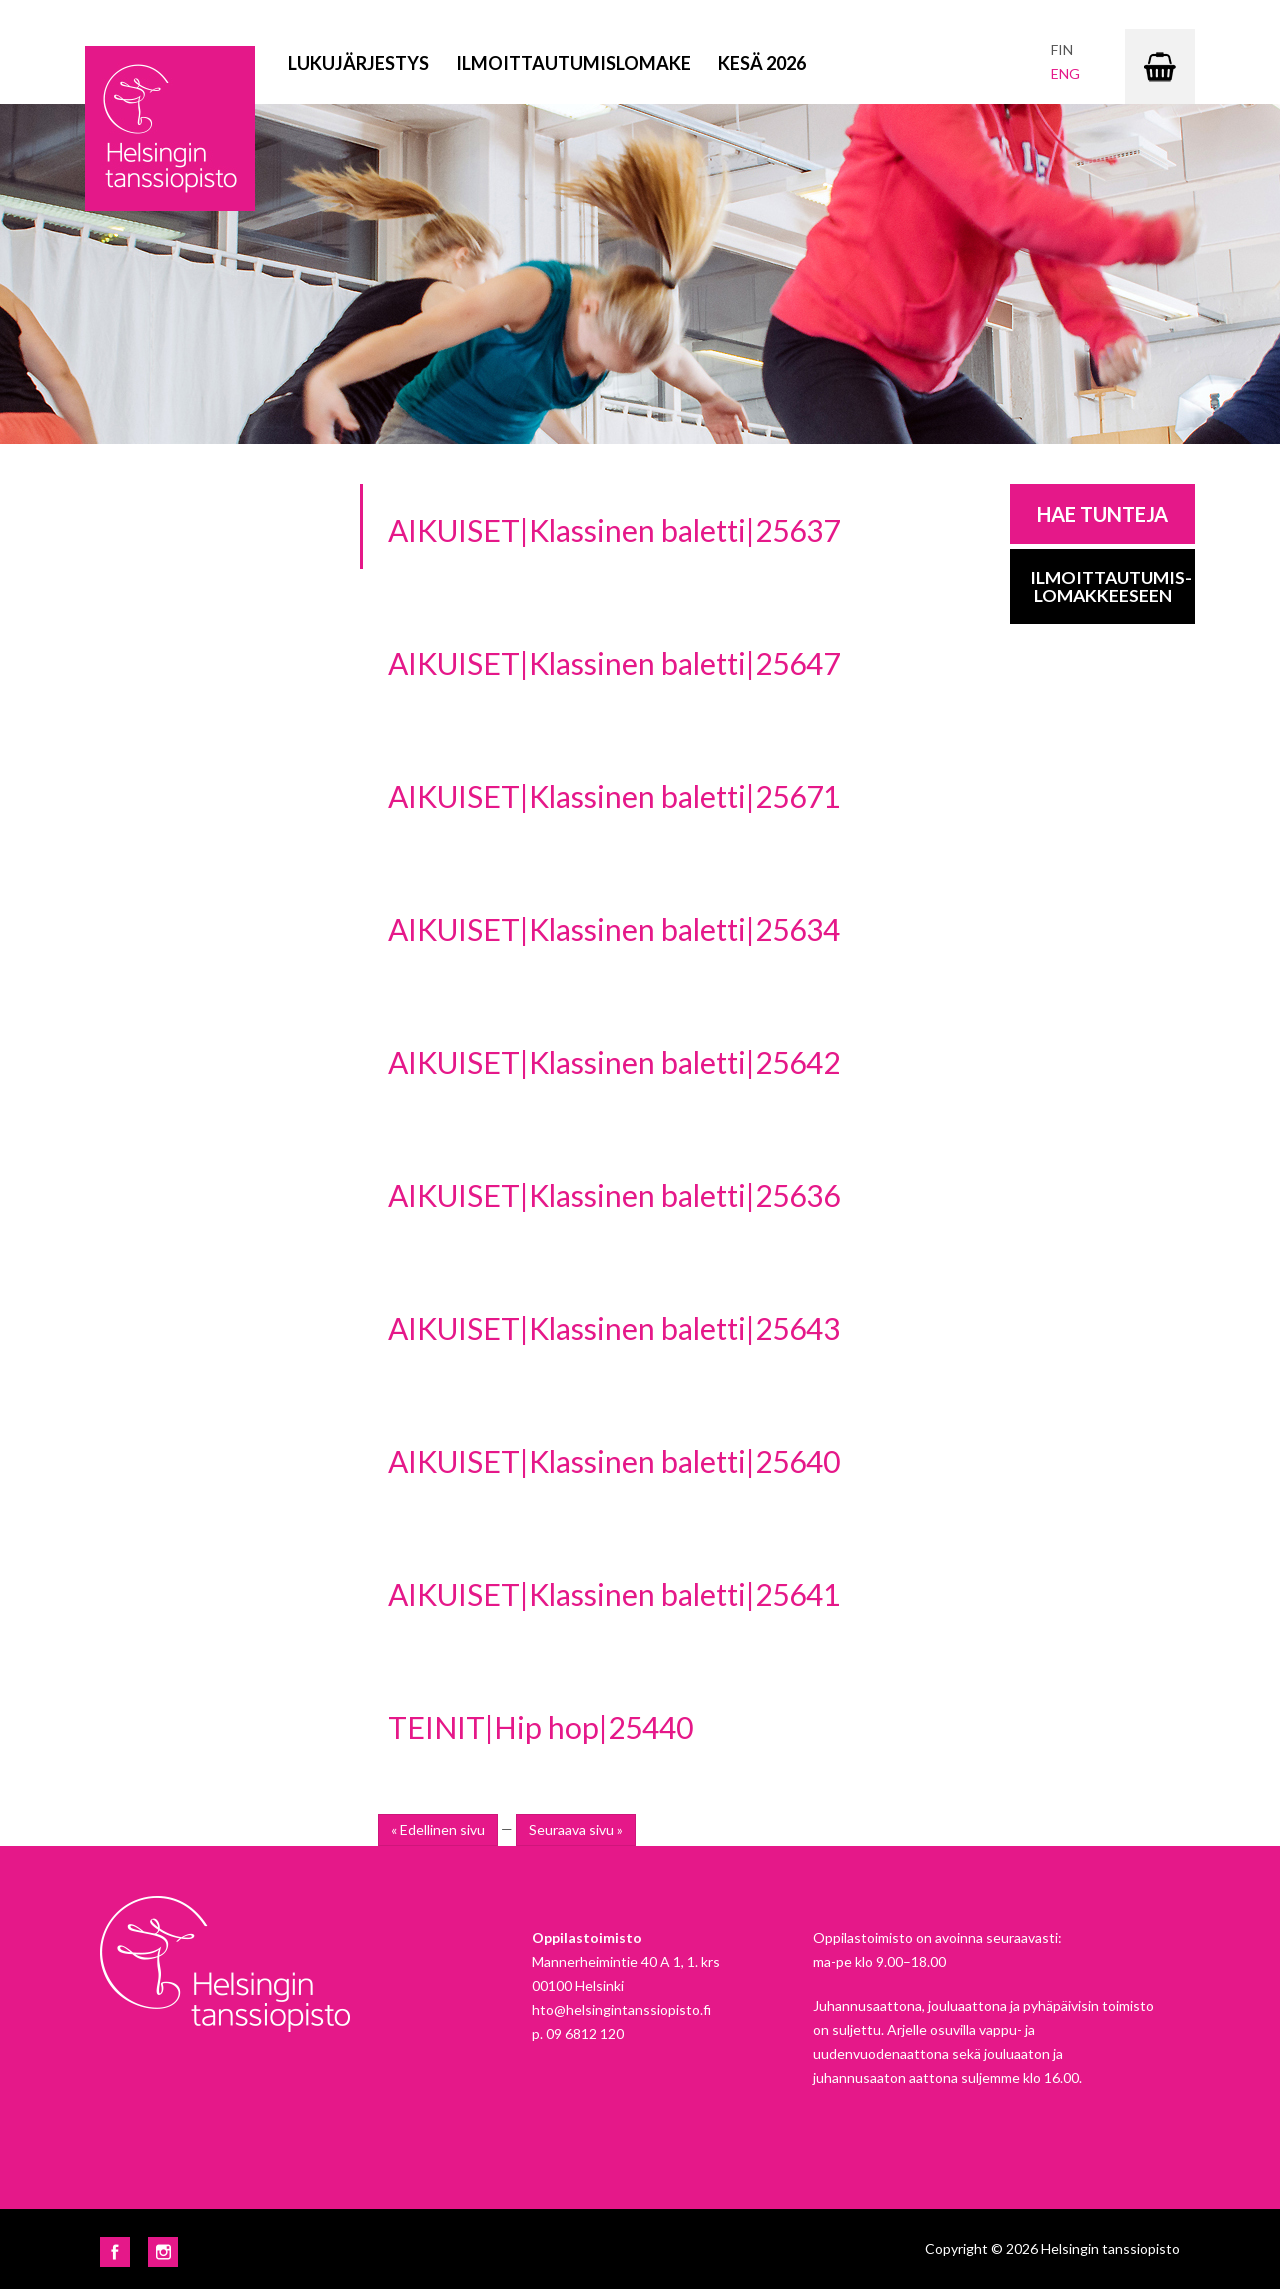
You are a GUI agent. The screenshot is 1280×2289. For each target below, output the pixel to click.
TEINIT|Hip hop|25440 (540, 1727)
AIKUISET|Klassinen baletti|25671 (614, 796)
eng (1065, 73)
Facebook (115, 2252)
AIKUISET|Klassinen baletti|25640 (614, 1461)
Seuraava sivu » (576, 1829)
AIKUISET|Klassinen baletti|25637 (614, 530)
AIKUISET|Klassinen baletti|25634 (614, 929)
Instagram (163, 2252)
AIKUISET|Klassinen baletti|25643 (614, 1328)
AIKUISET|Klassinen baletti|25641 (614, 1594)
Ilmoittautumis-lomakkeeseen (1111, 586)
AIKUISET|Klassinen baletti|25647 (614, 663)
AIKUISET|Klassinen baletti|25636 (614, 1195)
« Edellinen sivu (438, 1829)
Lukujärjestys (358, 63)
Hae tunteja (1102, 514)
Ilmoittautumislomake (573, 63)
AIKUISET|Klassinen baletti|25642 (614, 1062)
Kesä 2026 (762, 63)
